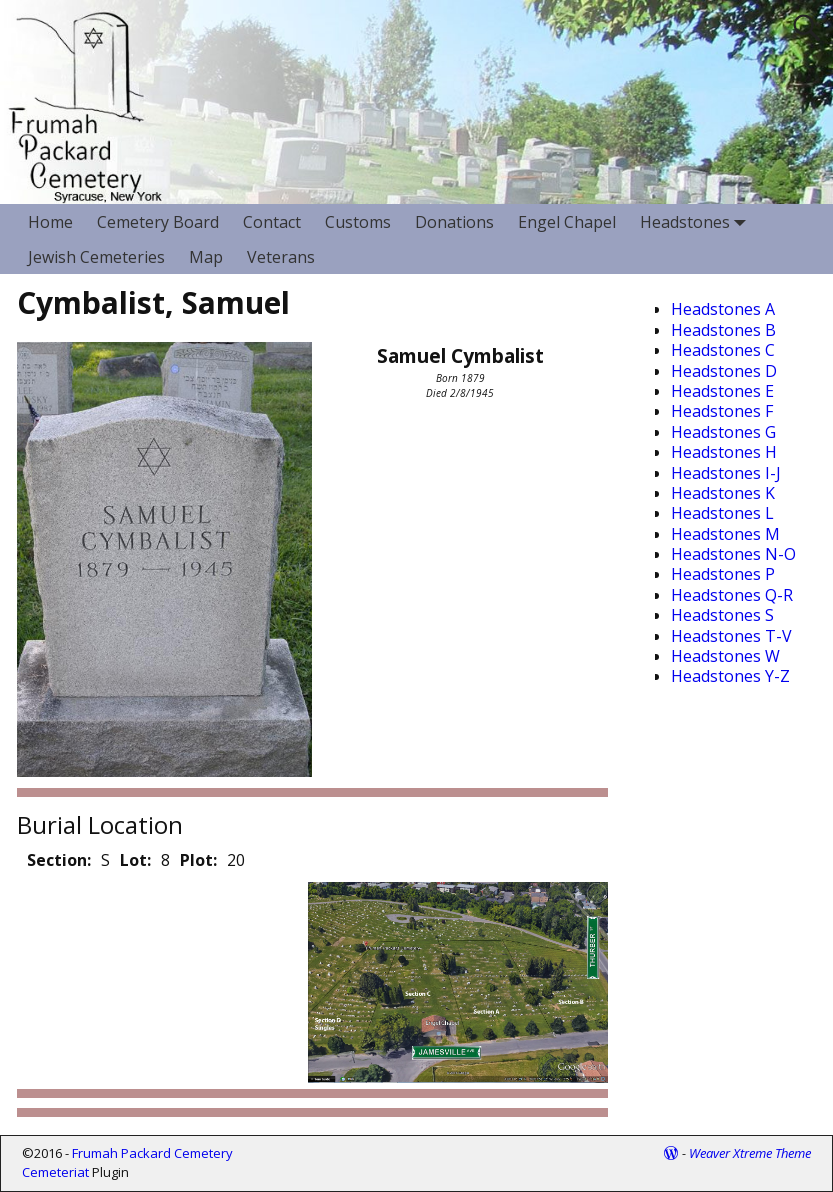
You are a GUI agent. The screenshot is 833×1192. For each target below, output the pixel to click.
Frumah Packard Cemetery (152, 1153)
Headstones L (722, 513)
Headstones (697, 221)
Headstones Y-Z (730, 676)
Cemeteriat (55, 1172)
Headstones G (723, 432)
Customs (358, 222)
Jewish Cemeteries (96, 257)
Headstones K (723, 493)
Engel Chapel (567, 222)
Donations (454, 222)
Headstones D (724, 371)
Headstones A (723, 309)
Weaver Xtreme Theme (750, 1153)
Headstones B (723, 330)
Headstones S (722, 615)
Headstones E (722, 391)
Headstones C (723, 350)
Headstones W (725, 656)
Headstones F (722, 411)
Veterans (281, 257)
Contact (272, 222)
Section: (59, 860)
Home (50, 222)
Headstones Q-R (732, 595)
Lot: (135, 860)
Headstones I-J (726, 473)
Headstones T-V (731, 636)
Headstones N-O (733, 554)
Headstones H (724, 452)
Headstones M (725, 534)
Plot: (198, 860)
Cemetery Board (158, 222)
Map (206, 257)
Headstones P (723, 574)
